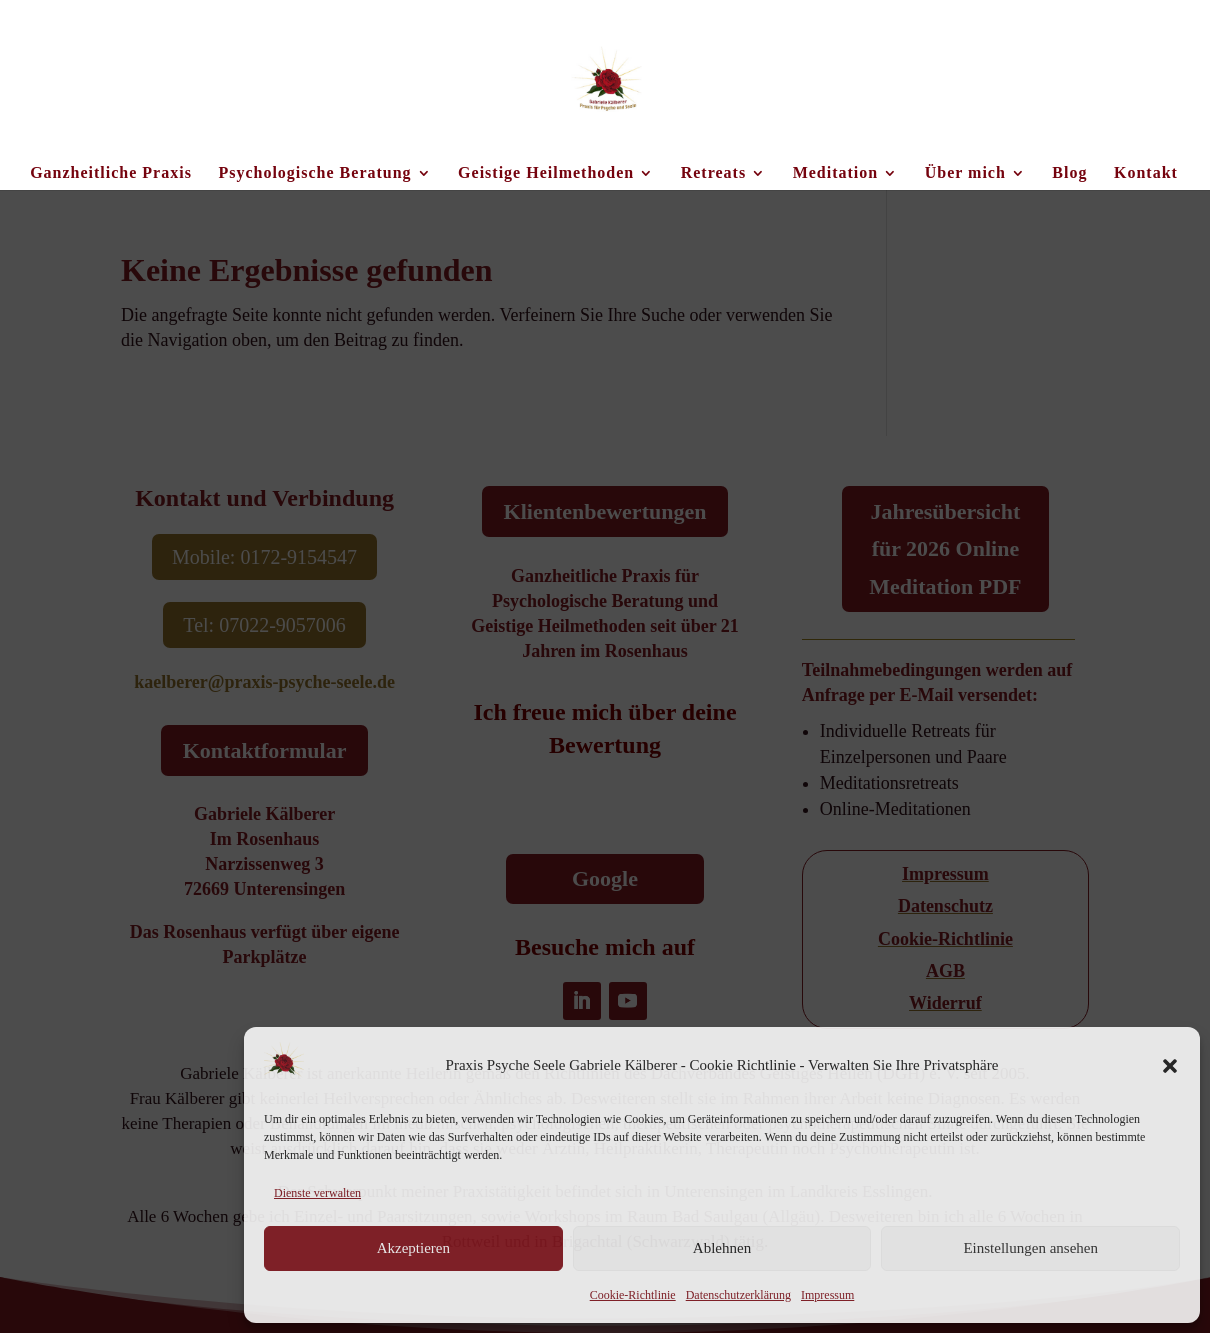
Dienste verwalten (317, 1193)
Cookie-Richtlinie (633, 1295)
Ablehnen (722, 1248)
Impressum (827, 1295)
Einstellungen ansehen (1030, 1248)
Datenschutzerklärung (738, 1295)
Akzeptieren (413, 1248)
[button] (1170, 1066)
